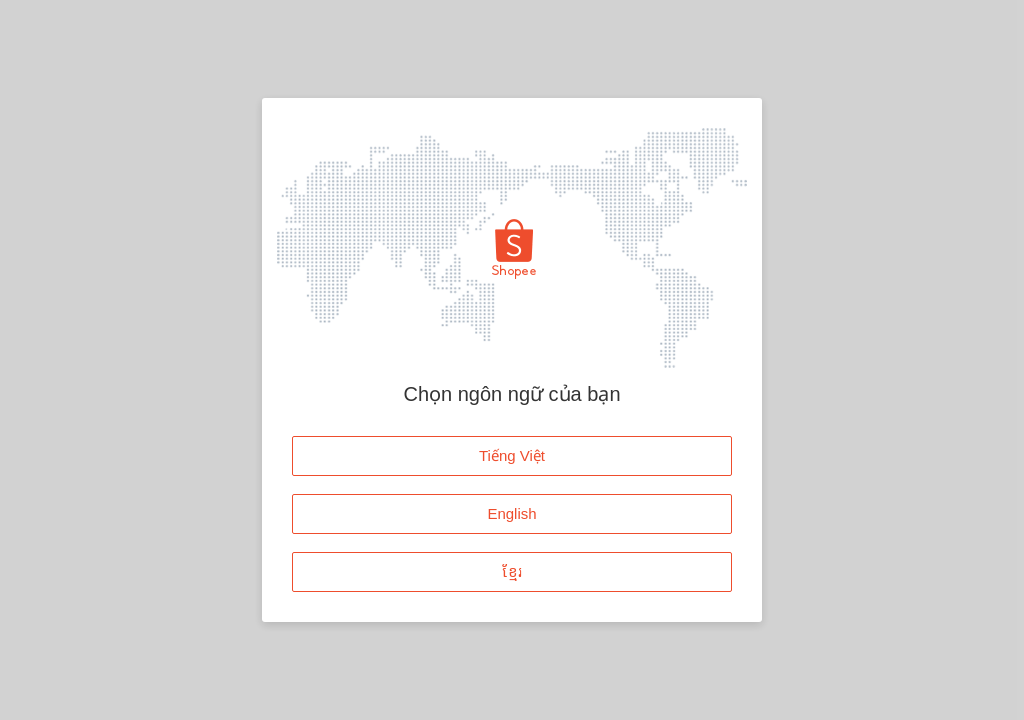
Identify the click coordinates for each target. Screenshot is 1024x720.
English (511, 513)
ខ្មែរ (512, 571)
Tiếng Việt (512, 455)
